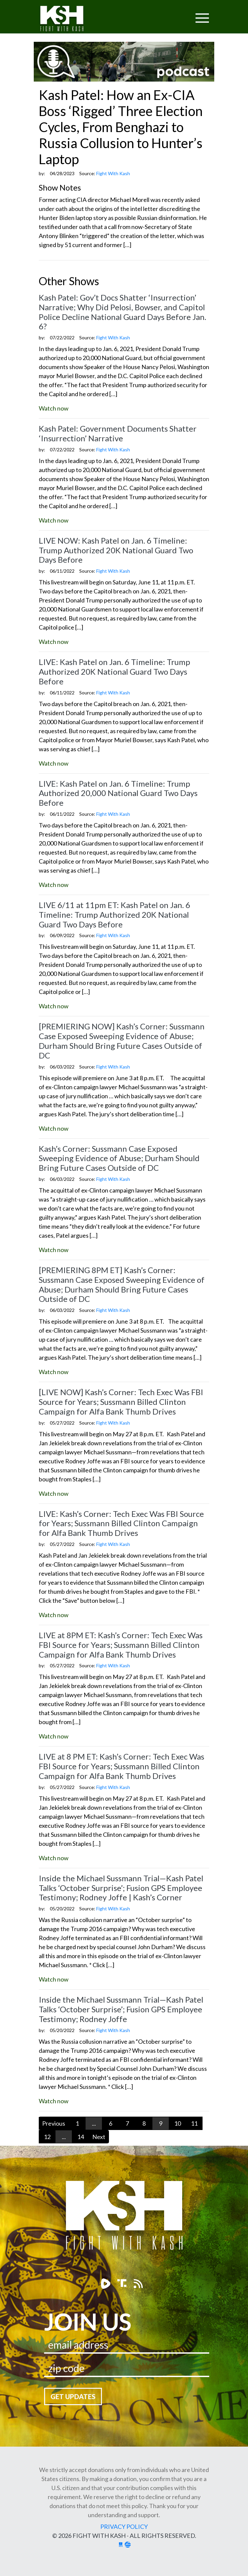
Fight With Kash (68, 19)
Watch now (54, 408)
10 (177, 2123)
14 (80, 2136)
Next (98, 2136)
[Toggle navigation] (176, 13)
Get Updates (73, 2396)
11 (194, 2123)
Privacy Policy (124, 2526)
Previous (53, 2123)
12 (47, 2136)
